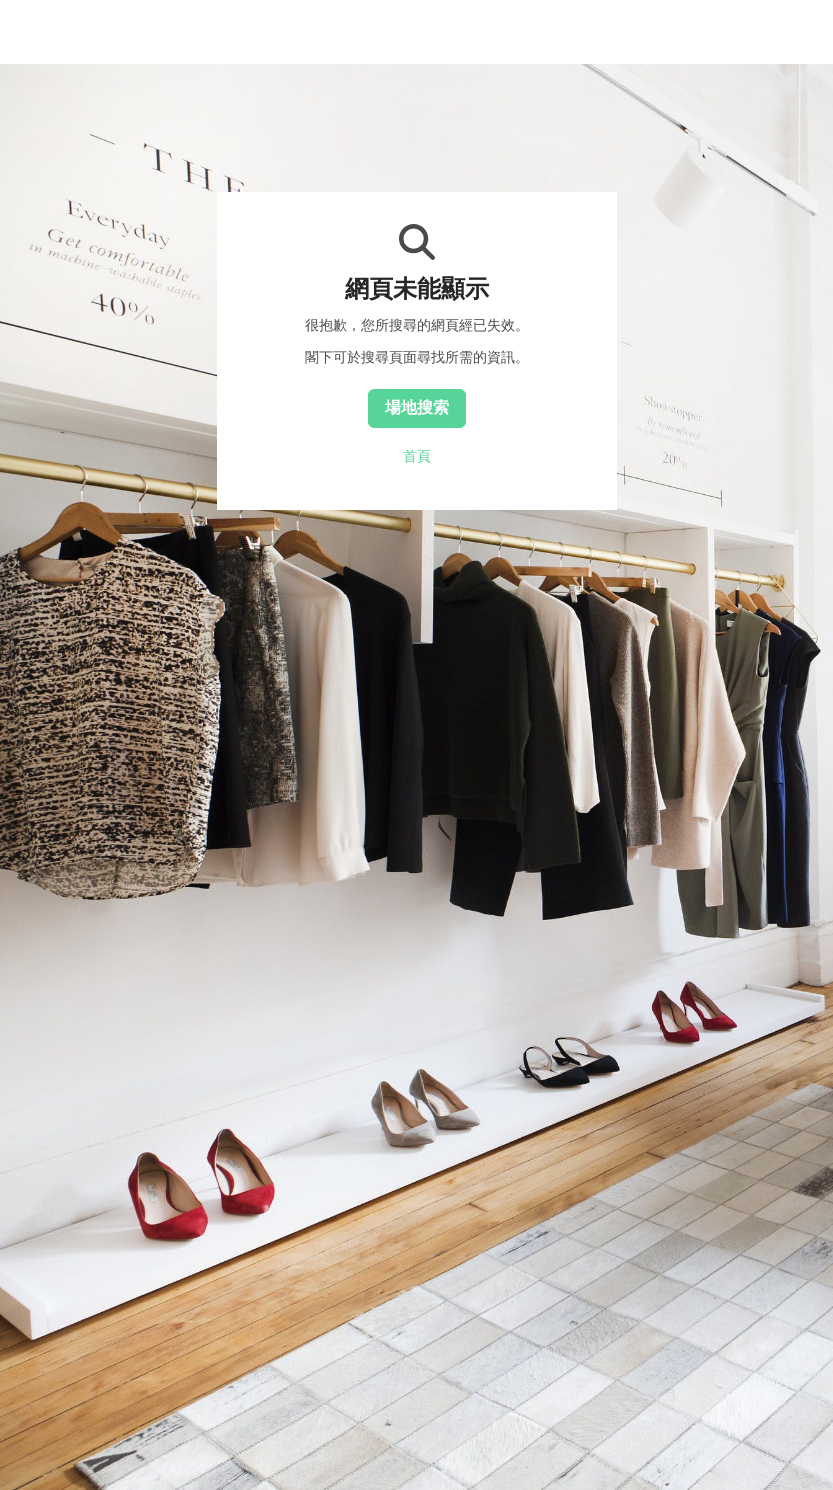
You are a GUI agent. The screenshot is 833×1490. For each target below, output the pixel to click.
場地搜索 (417, 407)
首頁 (417, 456)
